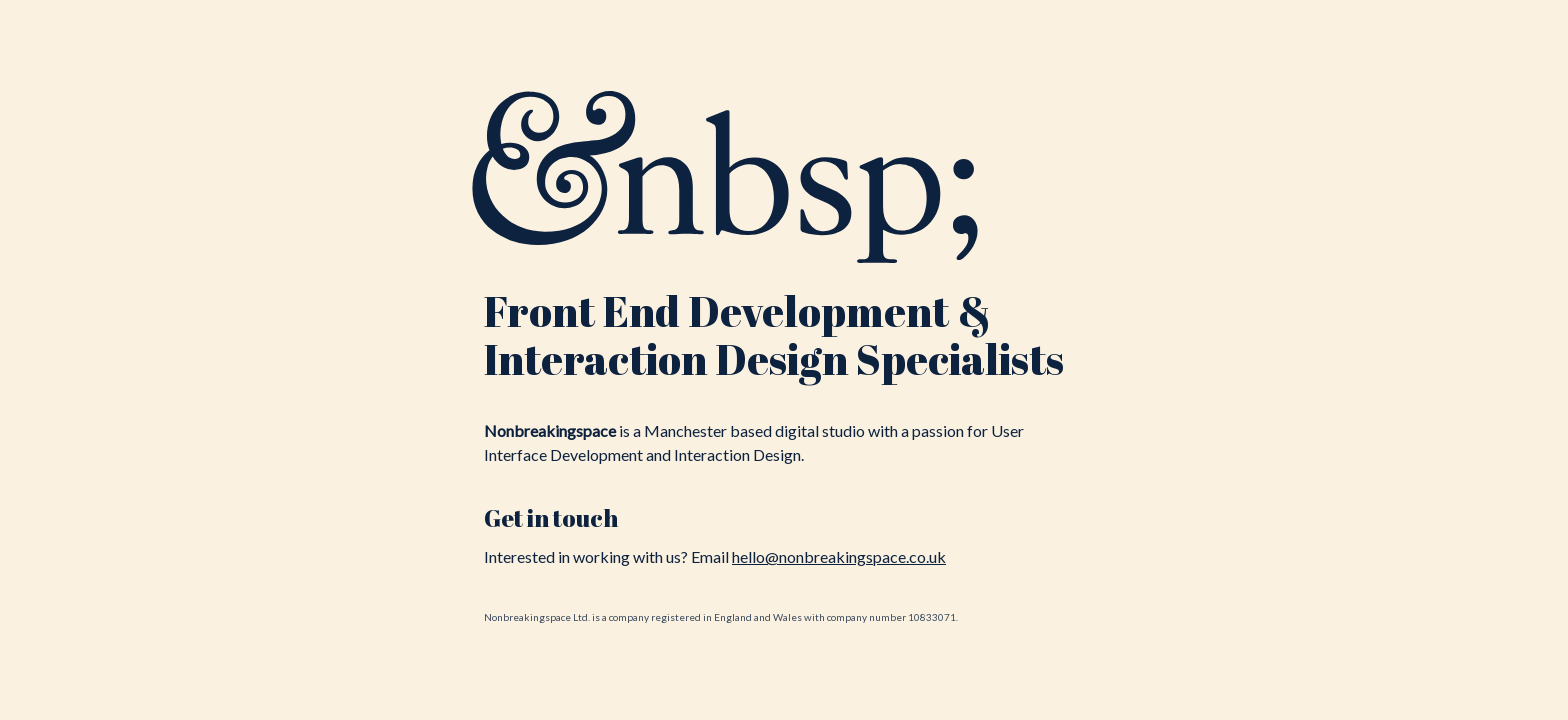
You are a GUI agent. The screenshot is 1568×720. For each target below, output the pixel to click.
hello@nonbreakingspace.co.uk (839, 556)
